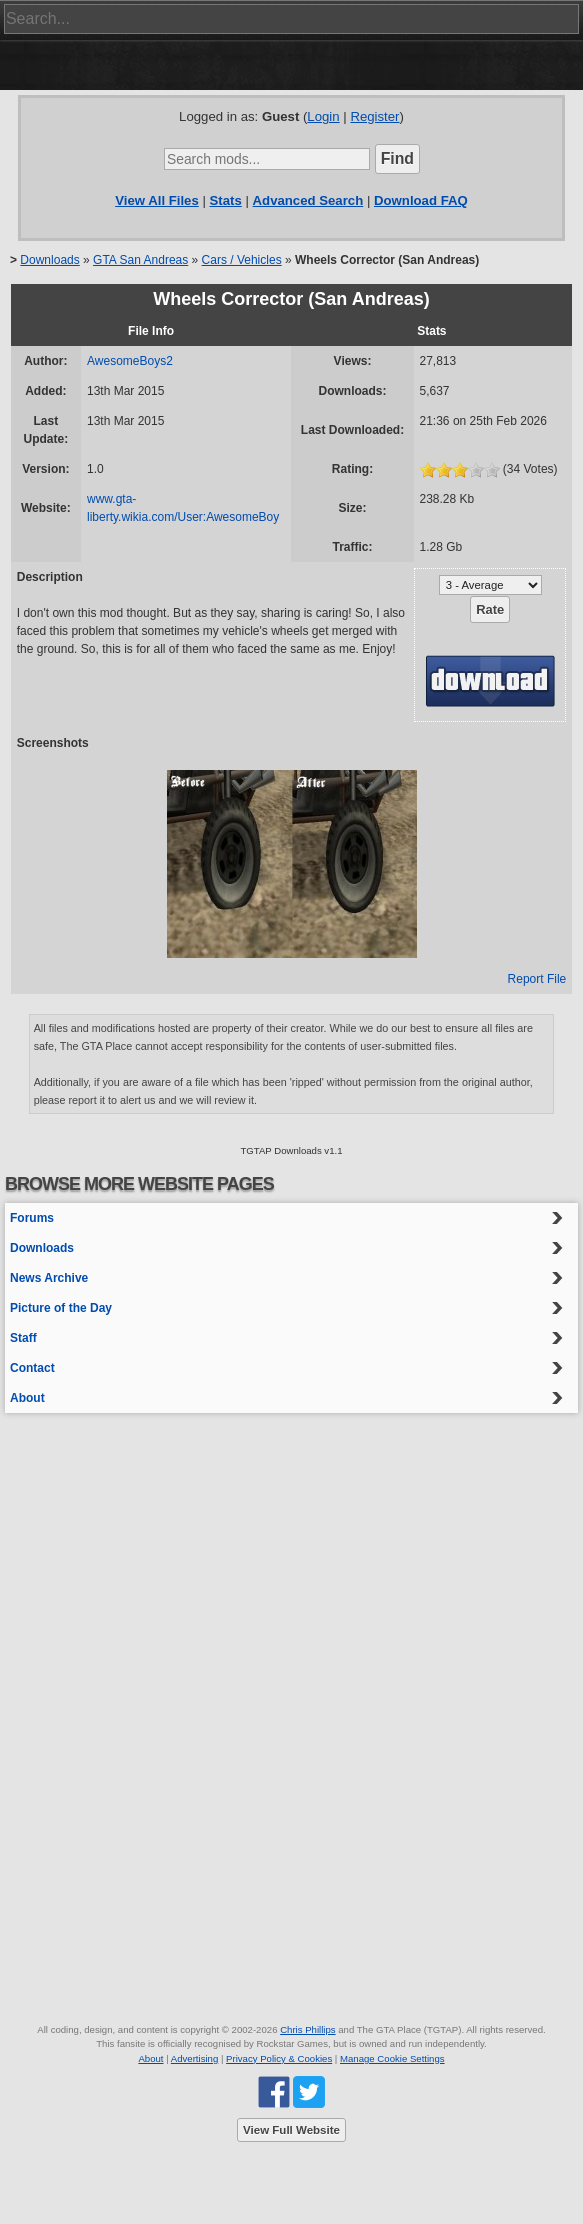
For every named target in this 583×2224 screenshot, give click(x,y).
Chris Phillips (307, 2029)
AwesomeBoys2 (130, 361)
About (27, 1398)
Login (323, 116)
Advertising (194, 2058)
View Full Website (291, 2130)
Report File (537, 979)
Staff (23, 1338)
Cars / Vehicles (242, 260)
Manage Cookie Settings (392, 2058)
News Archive (49, 1278)
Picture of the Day (61, 1308)
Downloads (49, 260)
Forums (32, 1218)
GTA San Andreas (140, 260)
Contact (32, 1368)
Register (374, 116)
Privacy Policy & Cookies (279, 2058)
